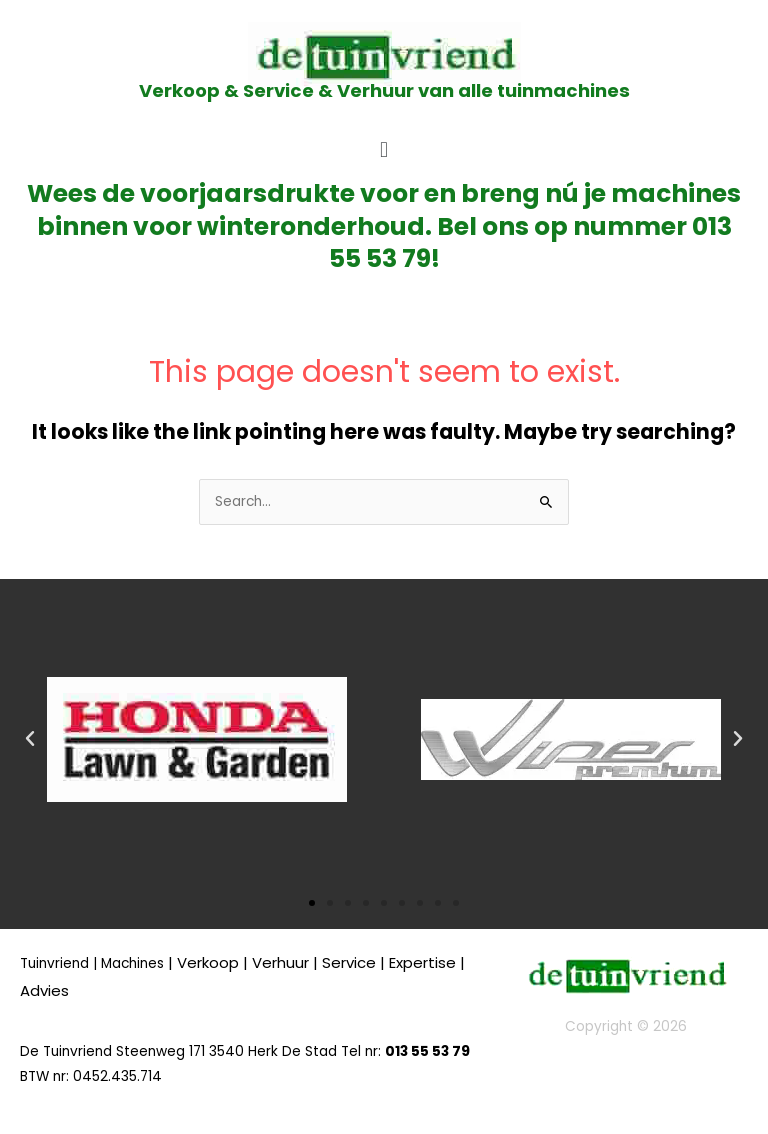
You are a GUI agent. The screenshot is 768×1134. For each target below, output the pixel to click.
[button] (383, 149)
